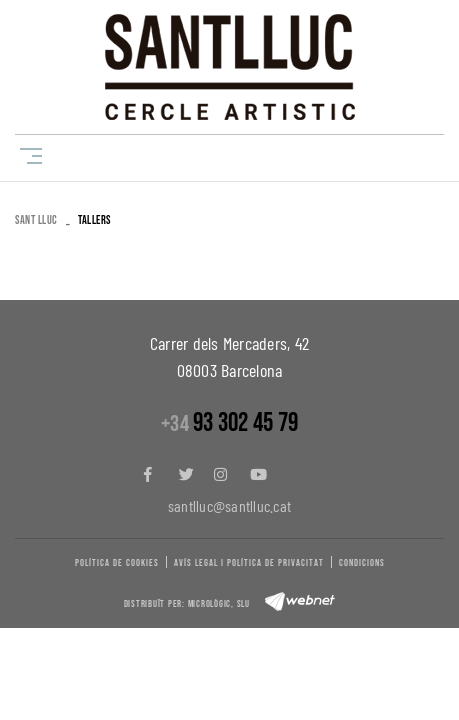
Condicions (362, 563)
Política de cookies (117, 563)
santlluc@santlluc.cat (229, 505)
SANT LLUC (36, 220)
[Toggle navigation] (27, 156)
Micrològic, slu (219, 604)
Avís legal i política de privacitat (249, 563)
